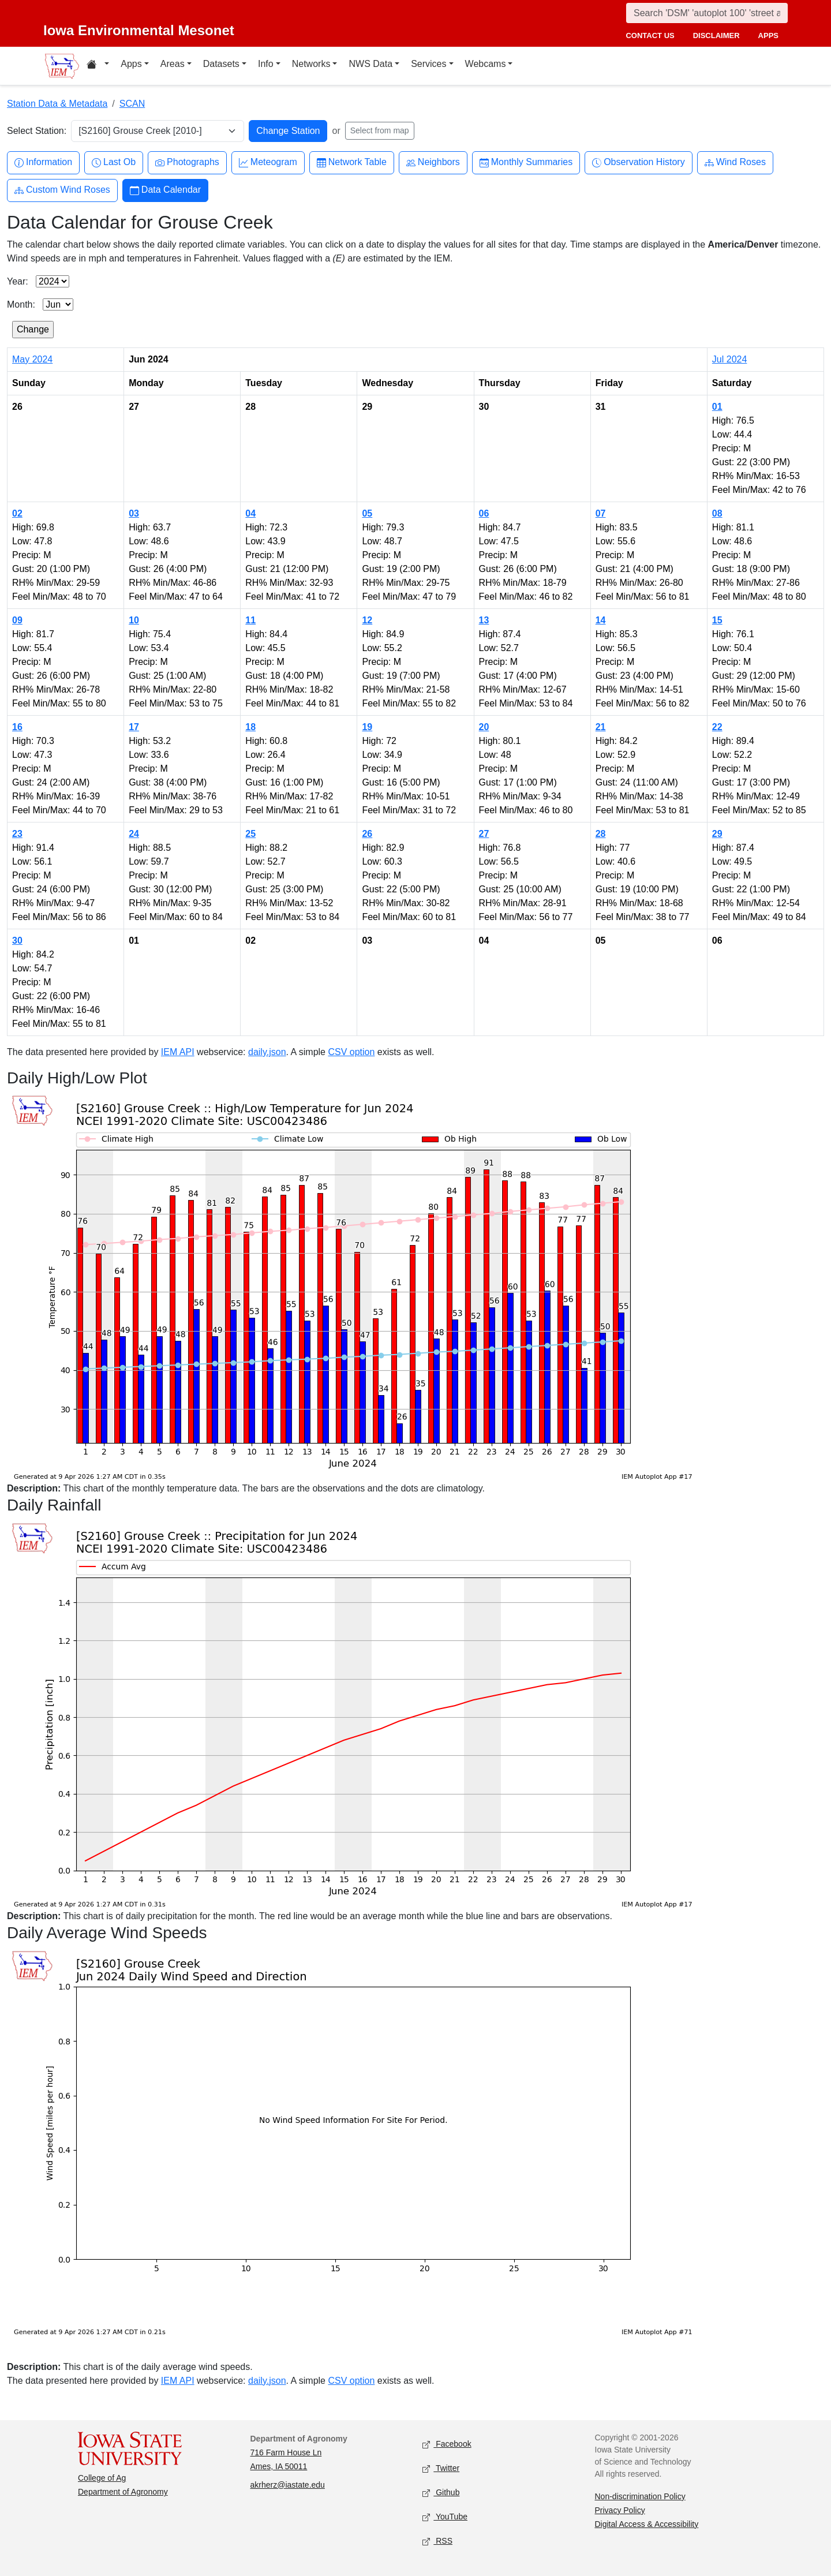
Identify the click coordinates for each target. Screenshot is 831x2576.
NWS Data (370, 64)
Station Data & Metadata (57, 104)
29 (717, 834)
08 (717, 513)
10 (134, 620)
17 (134, 727)
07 (601, 513)
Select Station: (36, 131)
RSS (437, 2541)
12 (367, 620)
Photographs (187, 162)
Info (266, 64)
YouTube (444, 2517)
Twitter (440, 2468)
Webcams (485, 64)
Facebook (446, 2444)
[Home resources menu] (98, 65)
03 (134, 513)
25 (250, 834)
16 (17, 727)
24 (134, 834)
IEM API (177, 1052)
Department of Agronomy (123, 2491)
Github (440, 2492)
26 (367, 834)
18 (250, 727)
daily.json (267, 1052)
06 (484, 513)
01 (717, 407)
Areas (172, 64)
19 (367, 727)
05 (367, 513)
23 (17, 834)
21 (601, 727)
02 (17, 513)
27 (484, 834)
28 (601, 834)
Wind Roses (735, 162)
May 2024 (32, 359)
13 (484, 620)
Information (43, 162)
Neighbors (433, 162)
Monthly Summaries (526, 162)
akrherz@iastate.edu (287, 2484)
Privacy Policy (620, 2510)
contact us (650, 35)
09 (17, 620)
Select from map (379, 130)
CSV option (351, 1052)
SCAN (132, 104)
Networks (311, 64)
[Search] (707, 13)
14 (601, 620)
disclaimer (716, 35)
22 (717, 727)
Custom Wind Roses (62, 190)
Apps (131, 64)
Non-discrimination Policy (640, 2496)
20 (484, 727)
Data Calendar (165, 190)
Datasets (221, 64)
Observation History (638, 162)
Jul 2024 (729, 359)
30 (17, 940)
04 (250, 513)
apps (768, 35)
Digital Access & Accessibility (647, 2524)
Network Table (352, 162)
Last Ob (114, 162)
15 (717, 620)
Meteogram (268, 162)
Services (428, 64)
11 (250, 620)
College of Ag (102, 2477)
